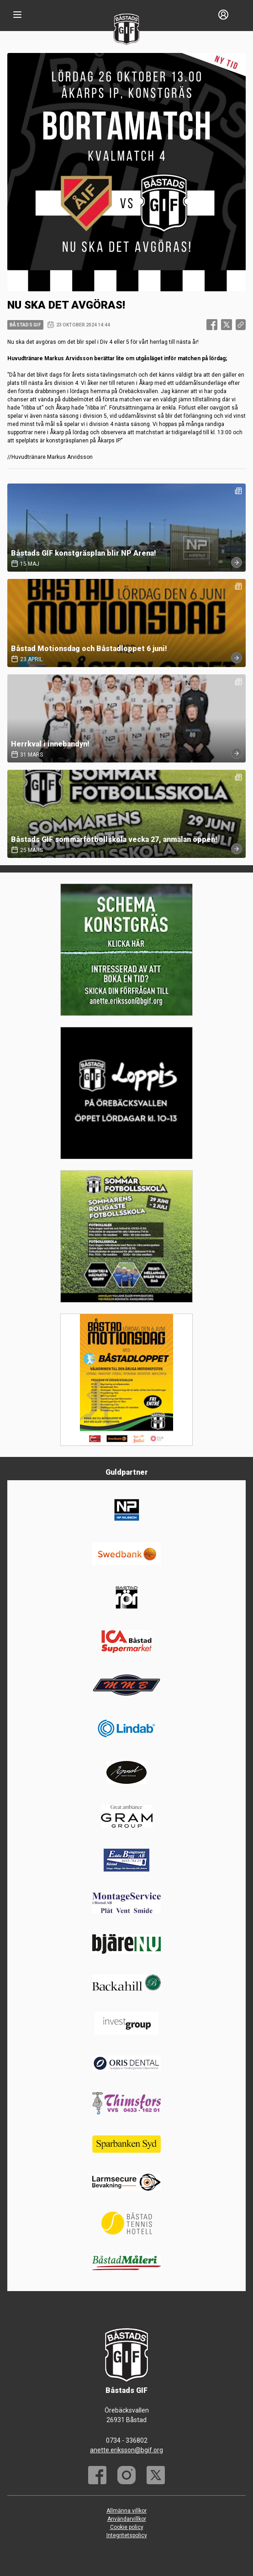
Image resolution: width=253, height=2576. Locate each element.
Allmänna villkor (126, 2511)
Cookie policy (126, 2527)
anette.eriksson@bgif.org (126, 2450)
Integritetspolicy (126, 2535)
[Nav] (17, 14)
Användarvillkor (126, 2519)
